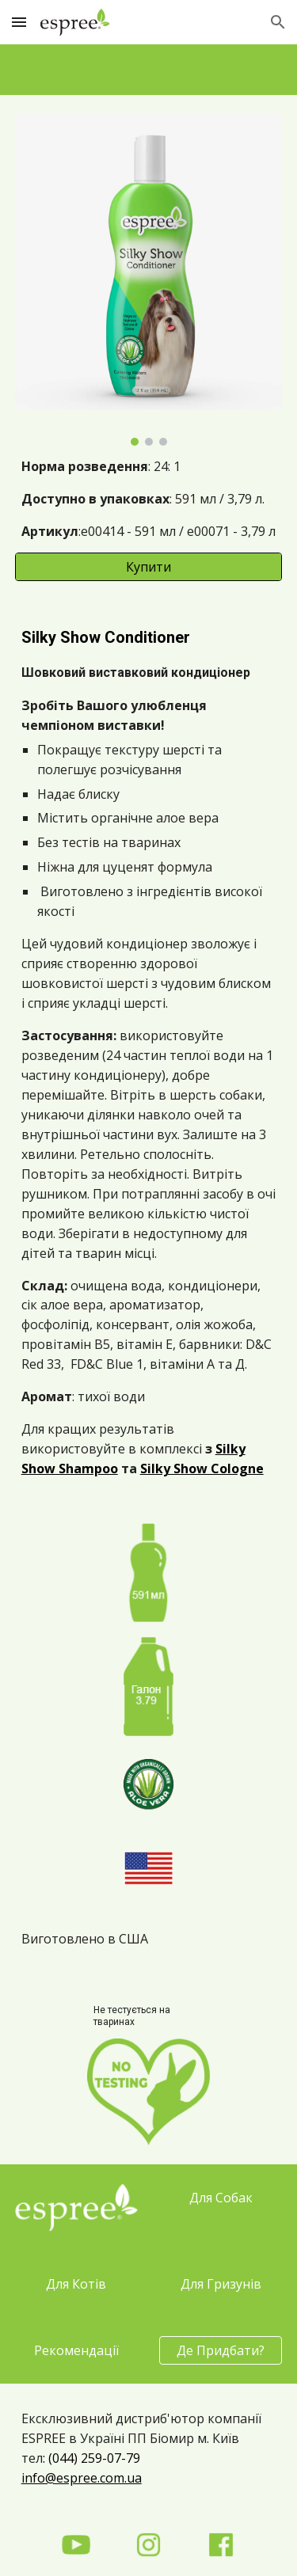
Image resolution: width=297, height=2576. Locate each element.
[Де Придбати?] (220, 2350)
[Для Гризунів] (220, 2284)
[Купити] (149, 566)
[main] (149, 499)
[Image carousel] (149, 280)
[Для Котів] (76, 2284)
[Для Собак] (220, 2197)
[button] (19, 22)
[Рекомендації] (76, 2350)
